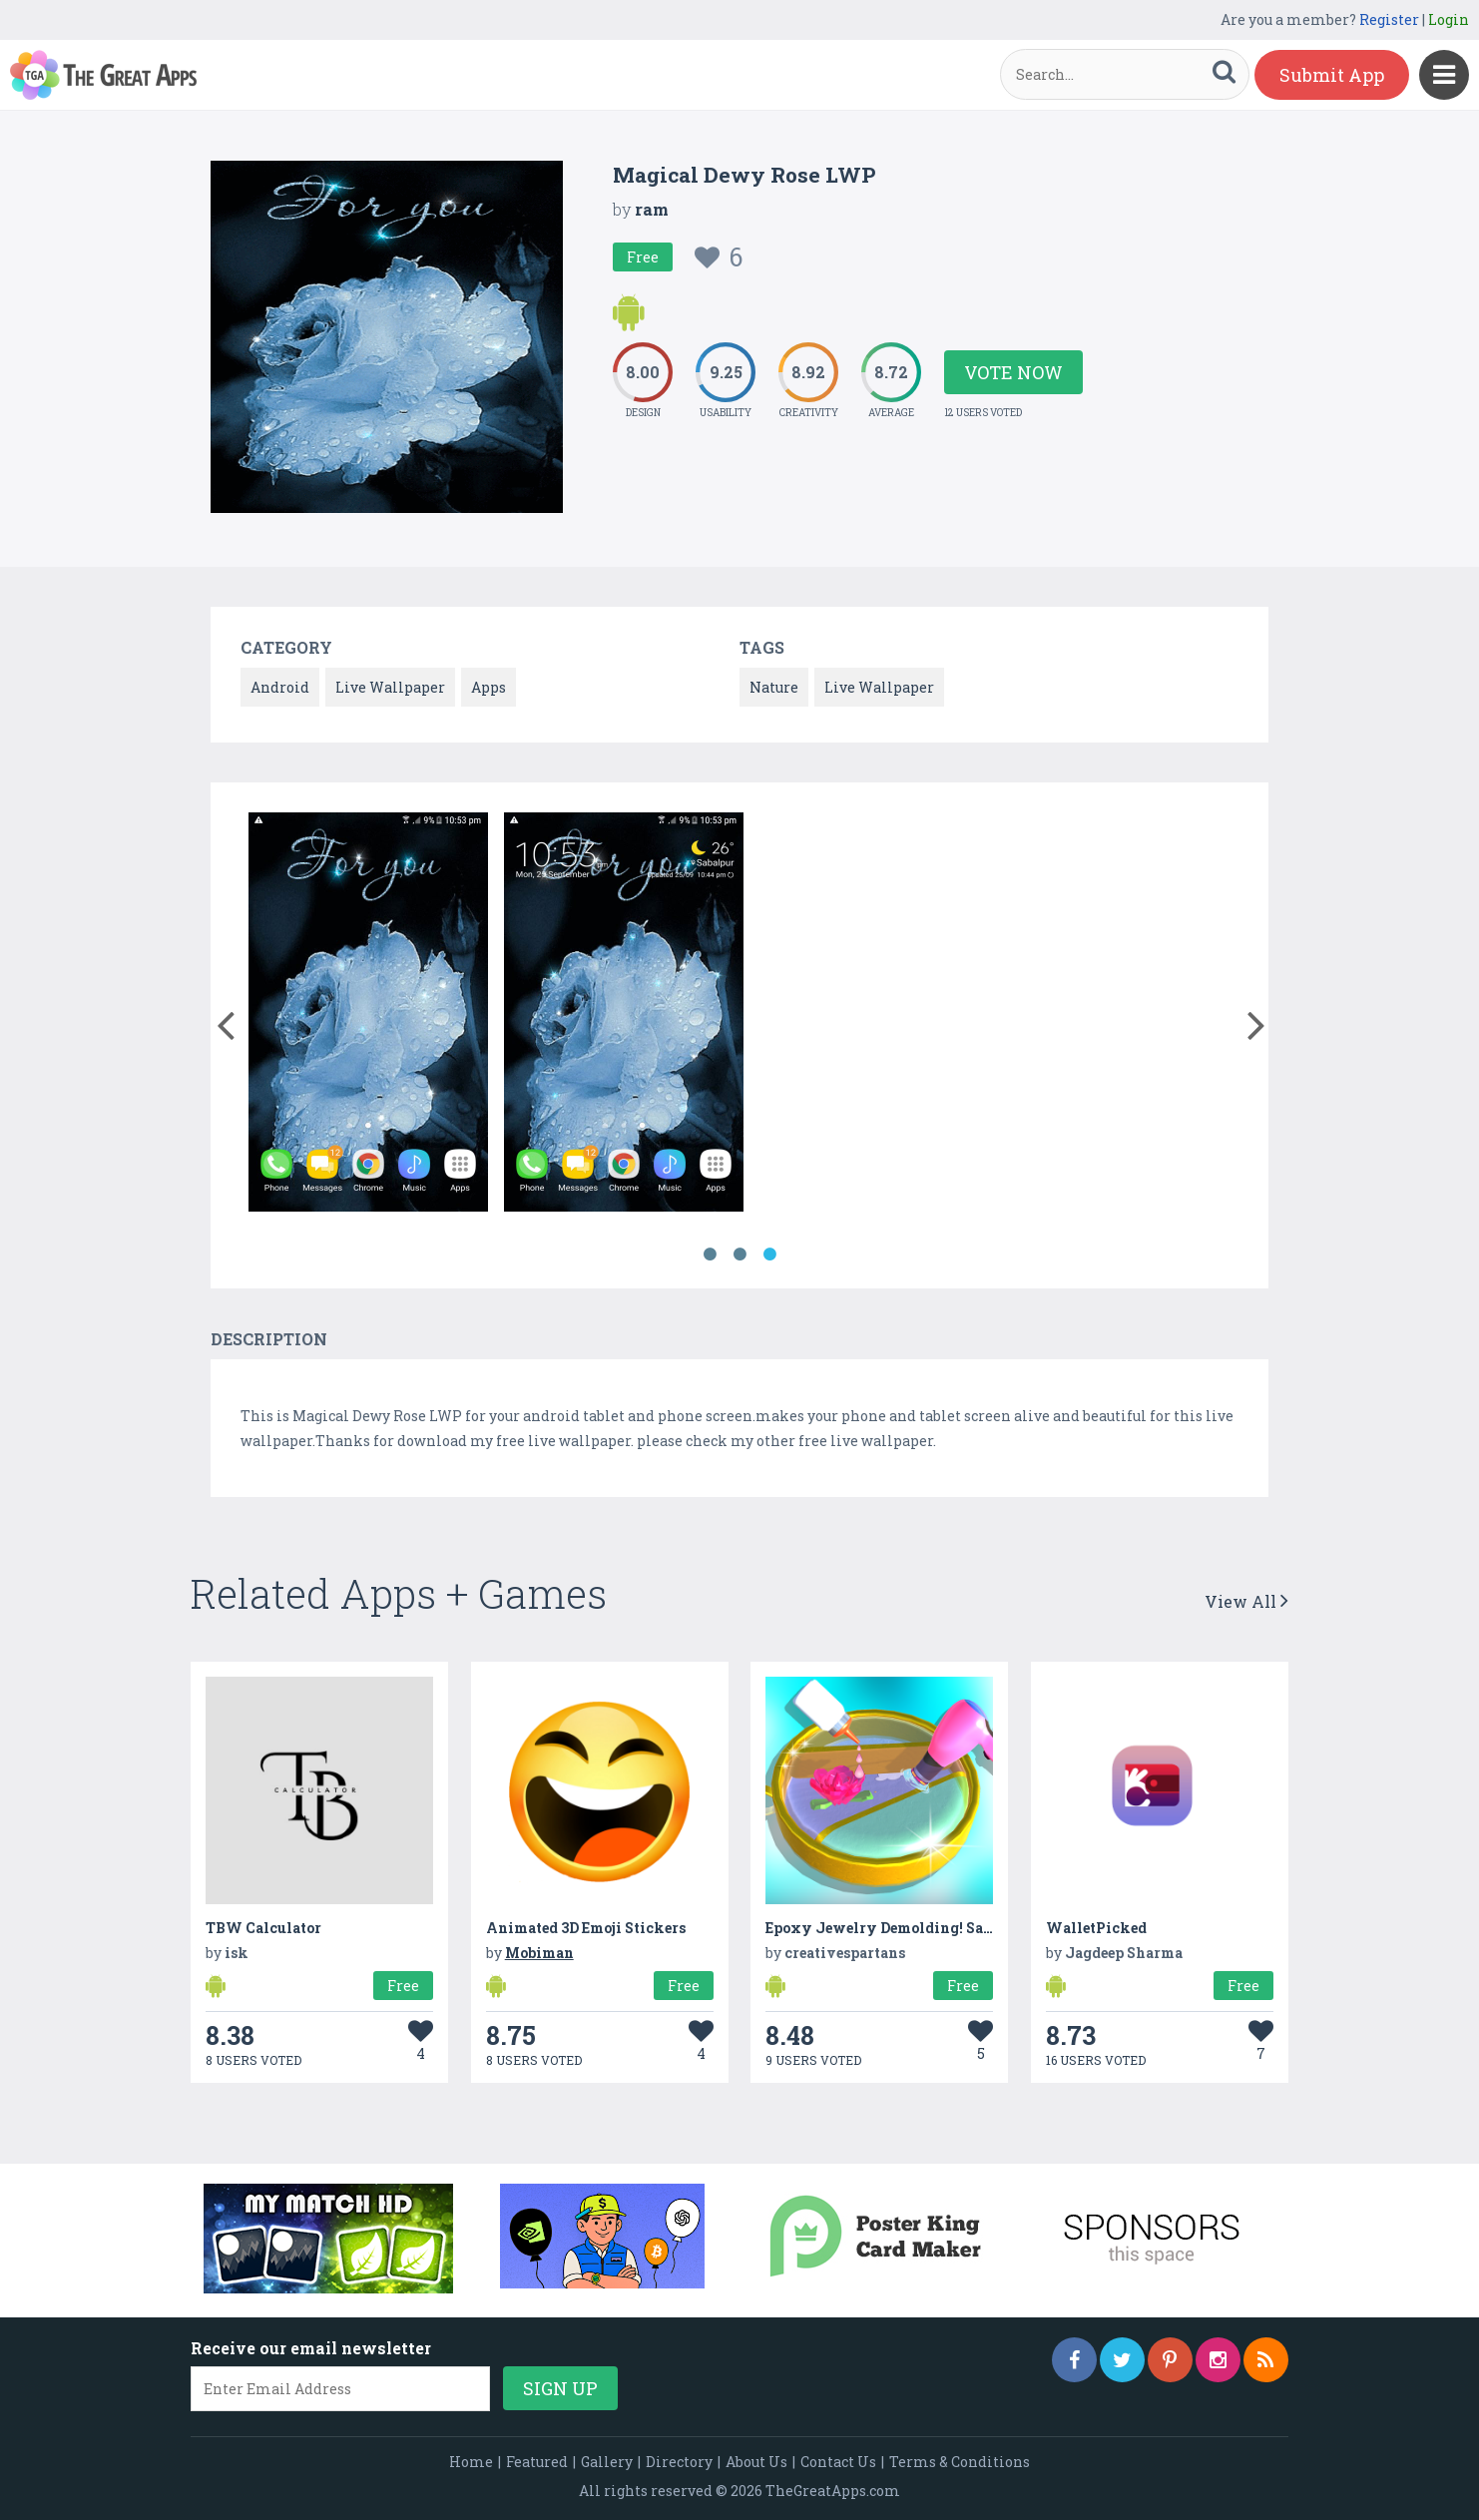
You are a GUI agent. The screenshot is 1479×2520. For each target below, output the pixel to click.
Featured (537, 2461)
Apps (488, 687)
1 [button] (710, 1254)
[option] (368, 1015)
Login (1448, 19)
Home (471, 2461)
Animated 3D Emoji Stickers (586, 1927)
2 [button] (739, 1254)
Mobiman (539, 1952)
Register (1389, 19)
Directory (679, 2461)
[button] (225, 1021)
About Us (756, 2461)
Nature (773, 687)
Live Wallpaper (390, 687)
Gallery (607, 2461)
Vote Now (1013, 372)
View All (1246, 1601)
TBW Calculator (263, 1927)
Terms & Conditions (959, 2461)
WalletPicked (1096, 1927)
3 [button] (769, 1254)
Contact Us (838, 2461)
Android (279, 687)
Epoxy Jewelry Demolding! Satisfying (905, 1927)
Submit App (1331, 75)
